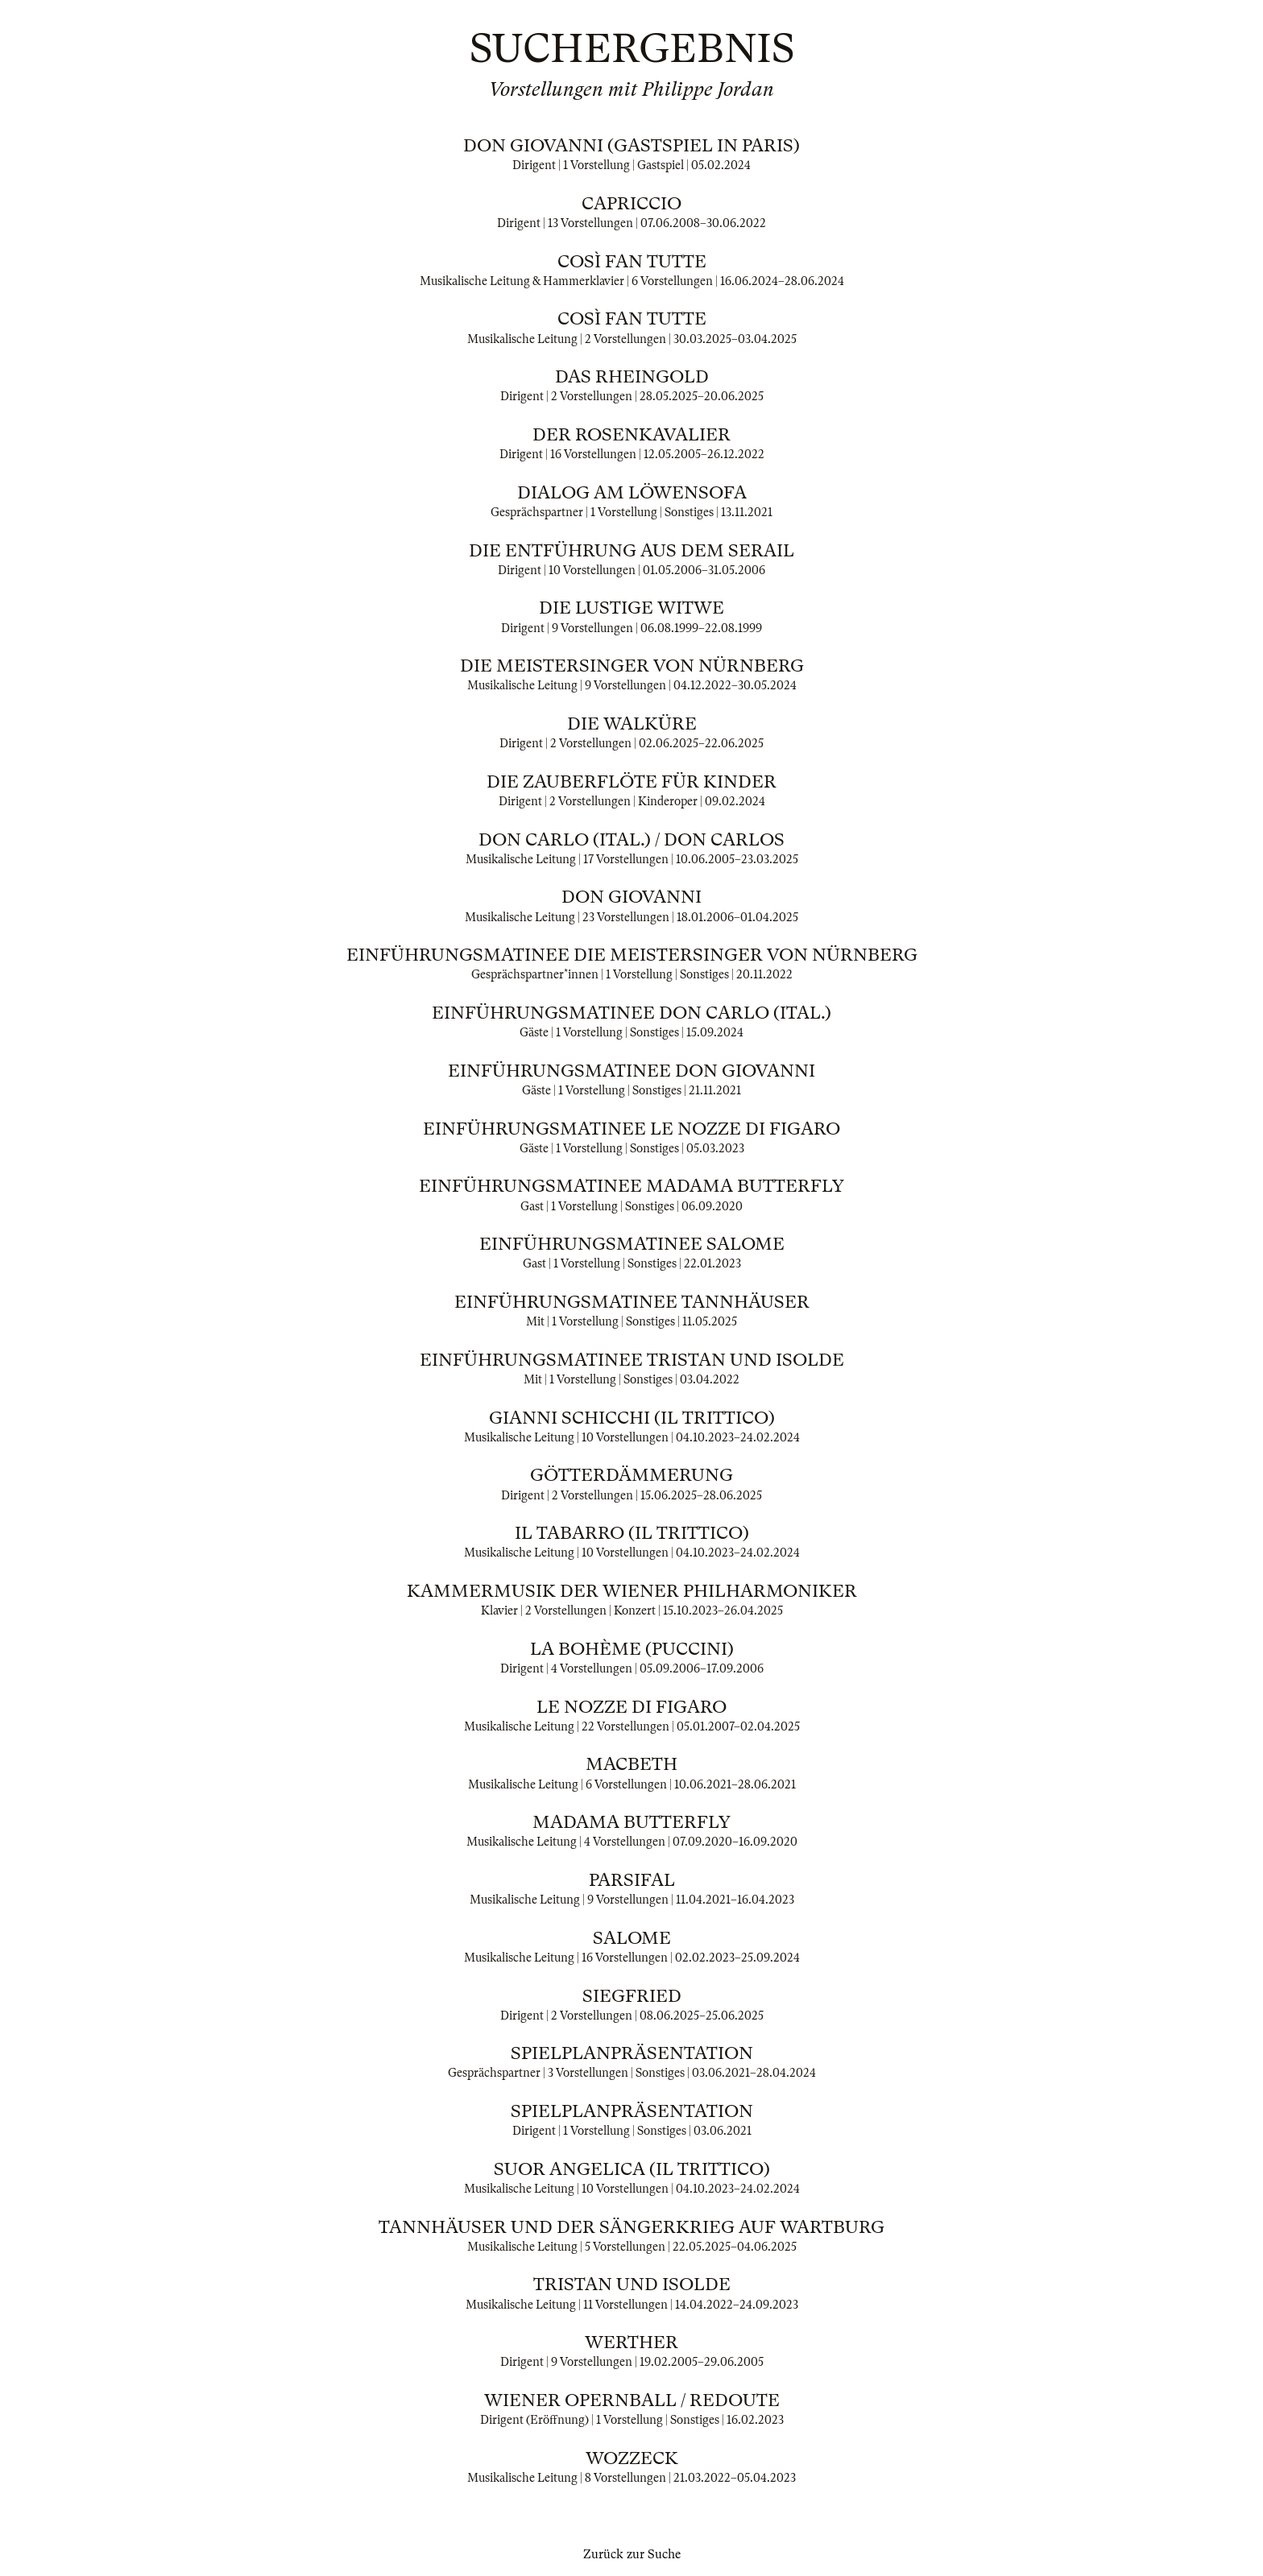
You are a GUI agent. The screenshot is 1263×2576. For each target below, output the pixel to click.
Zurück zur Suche (632, 2554)
